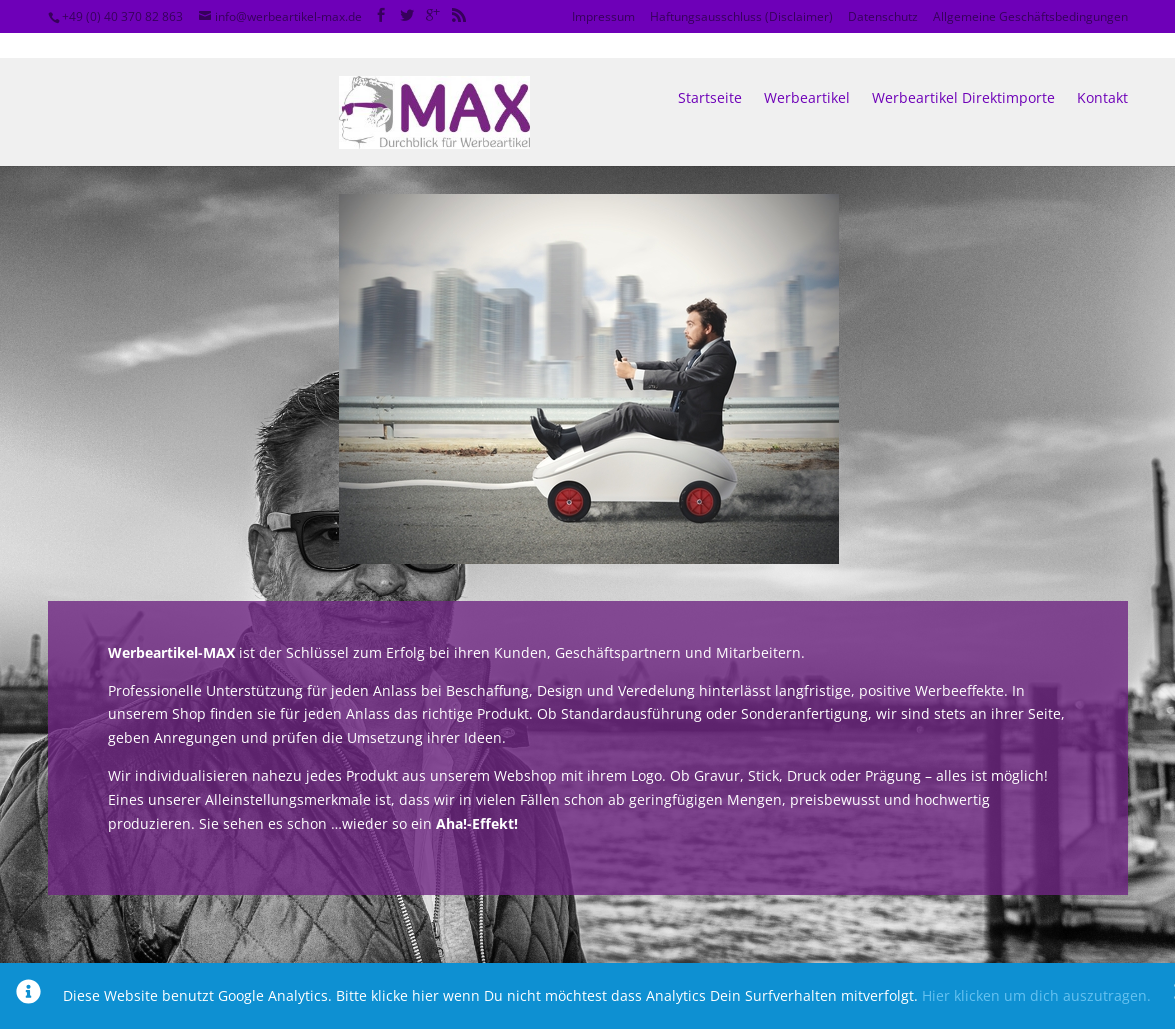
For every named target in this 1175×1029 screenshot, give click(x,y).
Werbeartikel (807, 73)
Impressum (603, 16)
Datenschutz (883, 16)
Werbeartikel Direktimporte (963, 73)
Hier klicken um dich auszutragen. (1036, 995)
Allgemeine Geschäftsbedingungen (1030, 16)
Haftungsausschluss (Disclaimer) (741, 16)
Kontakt (1102, 73)
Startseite (710, 73)
